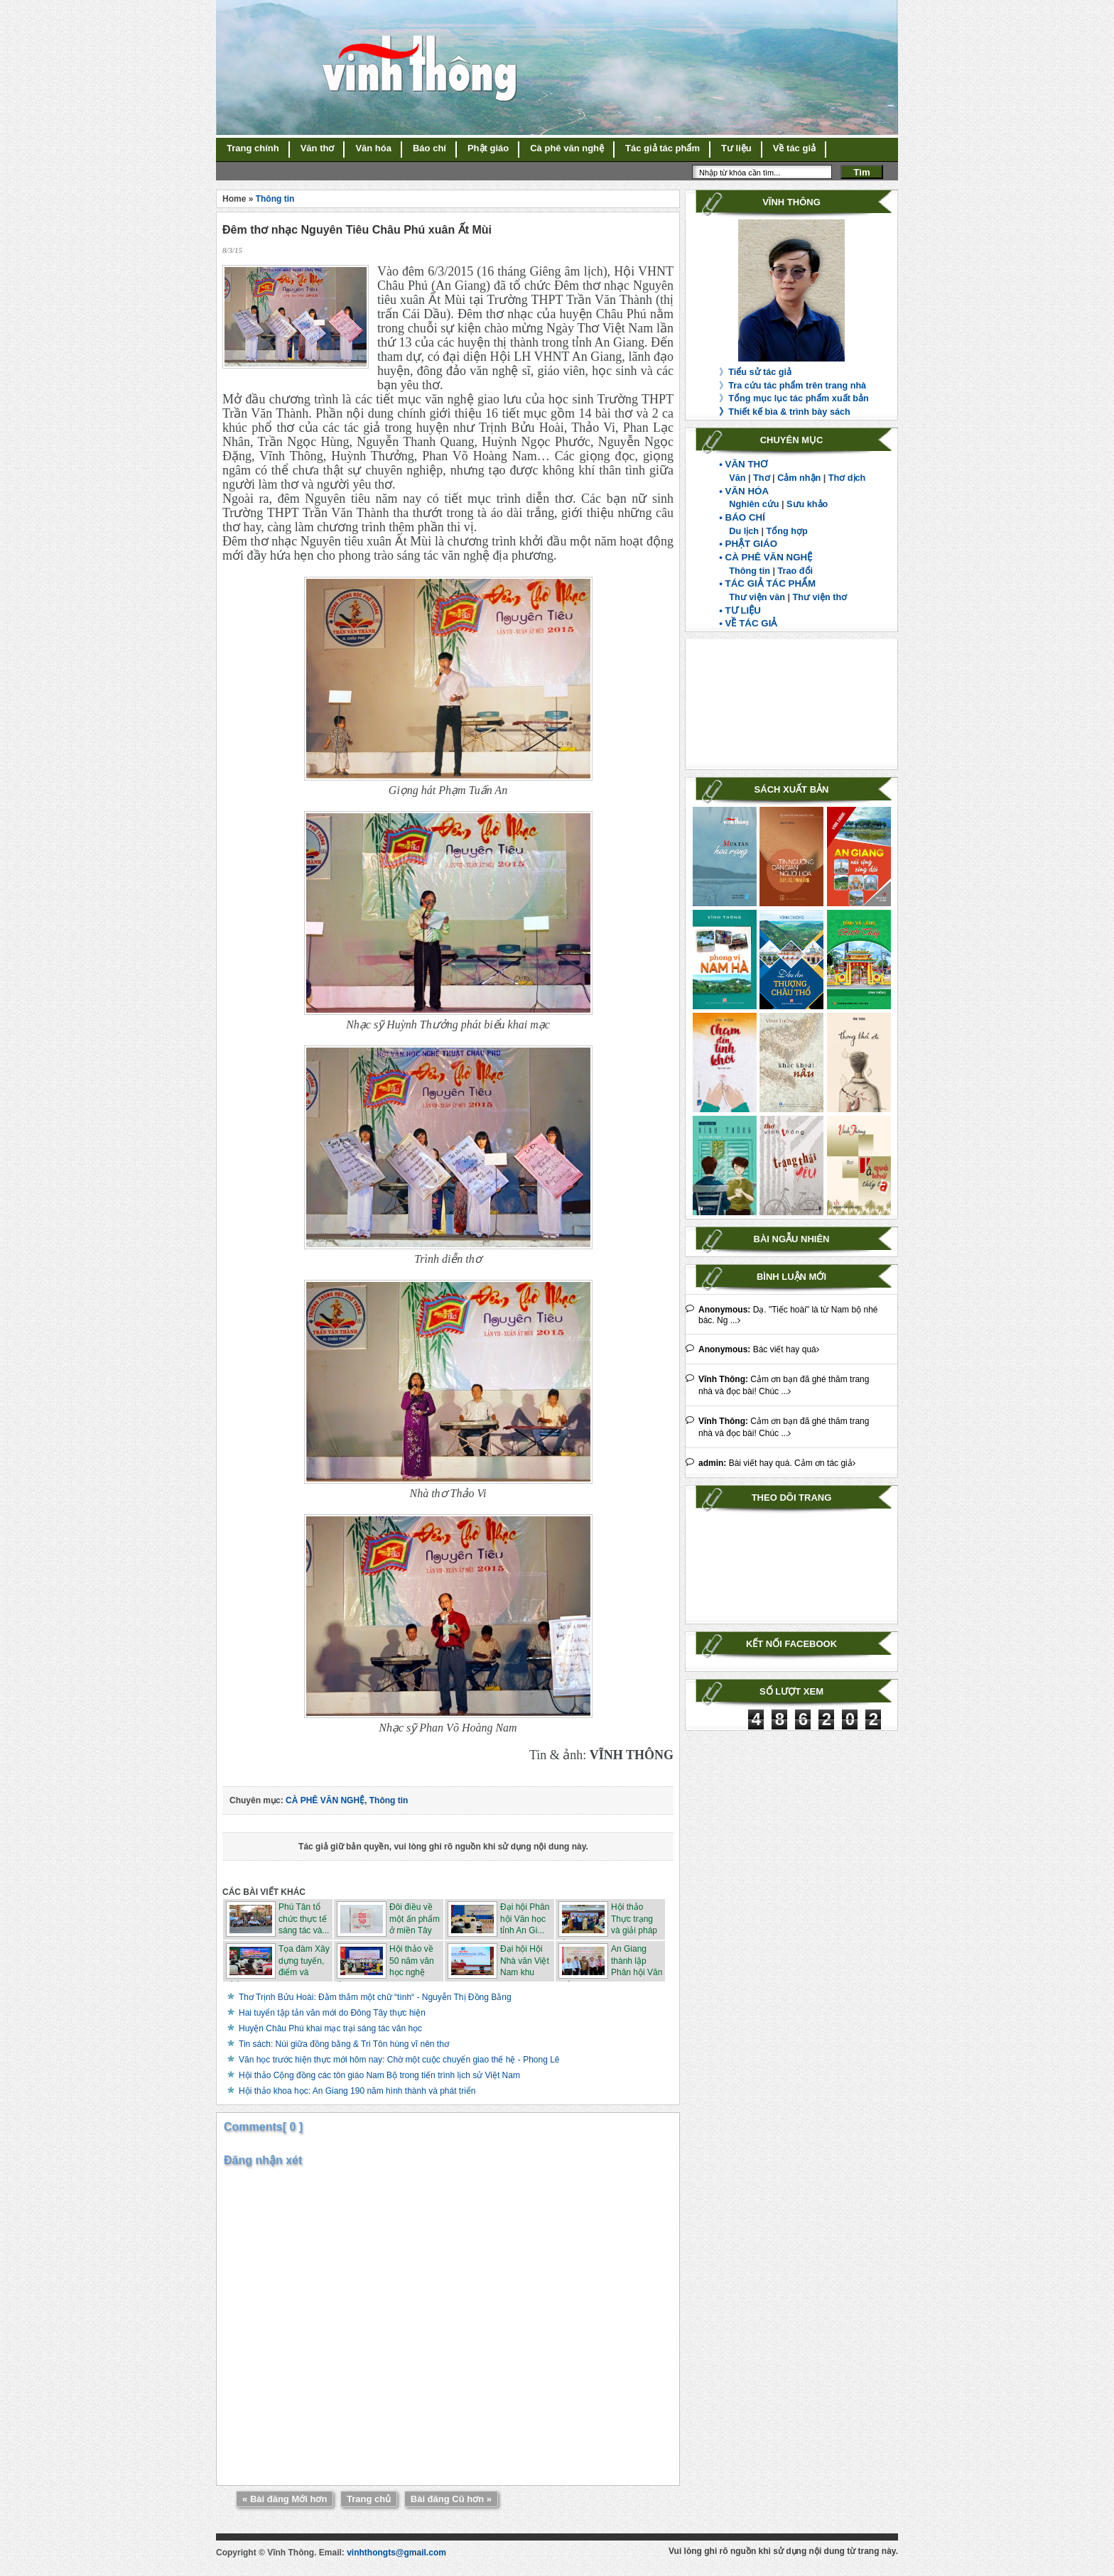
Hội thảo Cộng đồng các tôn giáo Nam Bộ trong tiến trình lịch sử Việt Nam (379, 2075)
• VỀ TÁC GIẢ (748, 623)
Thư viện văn (757, 597)
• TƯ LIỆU (740, 610)
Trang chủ (369, 2499)
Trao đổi (795, 571)
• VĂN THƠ (743, 464)
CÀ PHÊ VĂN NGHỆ (325, 1800)
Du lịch (744, 531)
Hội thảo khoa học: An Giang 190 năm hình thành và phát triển (357, 2091)
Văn (737, 478)
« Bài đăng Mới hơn (284, 2499)
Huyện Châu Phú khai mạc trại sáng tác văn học (330, 2028)
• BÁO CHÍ (742, 517)
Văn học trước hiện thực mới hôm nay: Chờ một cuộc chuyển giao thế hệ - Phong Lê (399, 2060)
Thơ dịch (846, 478)
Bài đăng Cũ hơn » (451, 2499)
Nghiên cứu (754, 504)
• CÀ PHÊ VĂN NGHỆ (765, 557)
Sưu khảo (807, 504)
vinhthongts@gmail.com (396, 2553)
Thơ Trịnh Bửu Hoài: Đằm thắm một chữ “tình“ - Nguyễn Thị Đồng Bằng (375, 1997)
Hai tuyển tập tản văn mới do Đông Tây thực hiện (332, 2013)
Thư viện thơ (819, 597)
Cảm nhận (799, 478)
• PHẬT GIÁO (748, 543)
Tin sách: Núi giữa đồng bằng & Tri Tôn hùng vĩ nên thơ (344, 2044)
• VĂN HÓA (744, 491)
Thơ (761, 478)
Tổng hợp (787, 531)
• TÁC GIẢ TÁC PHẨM (767, 583)
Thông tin (749, 571)
